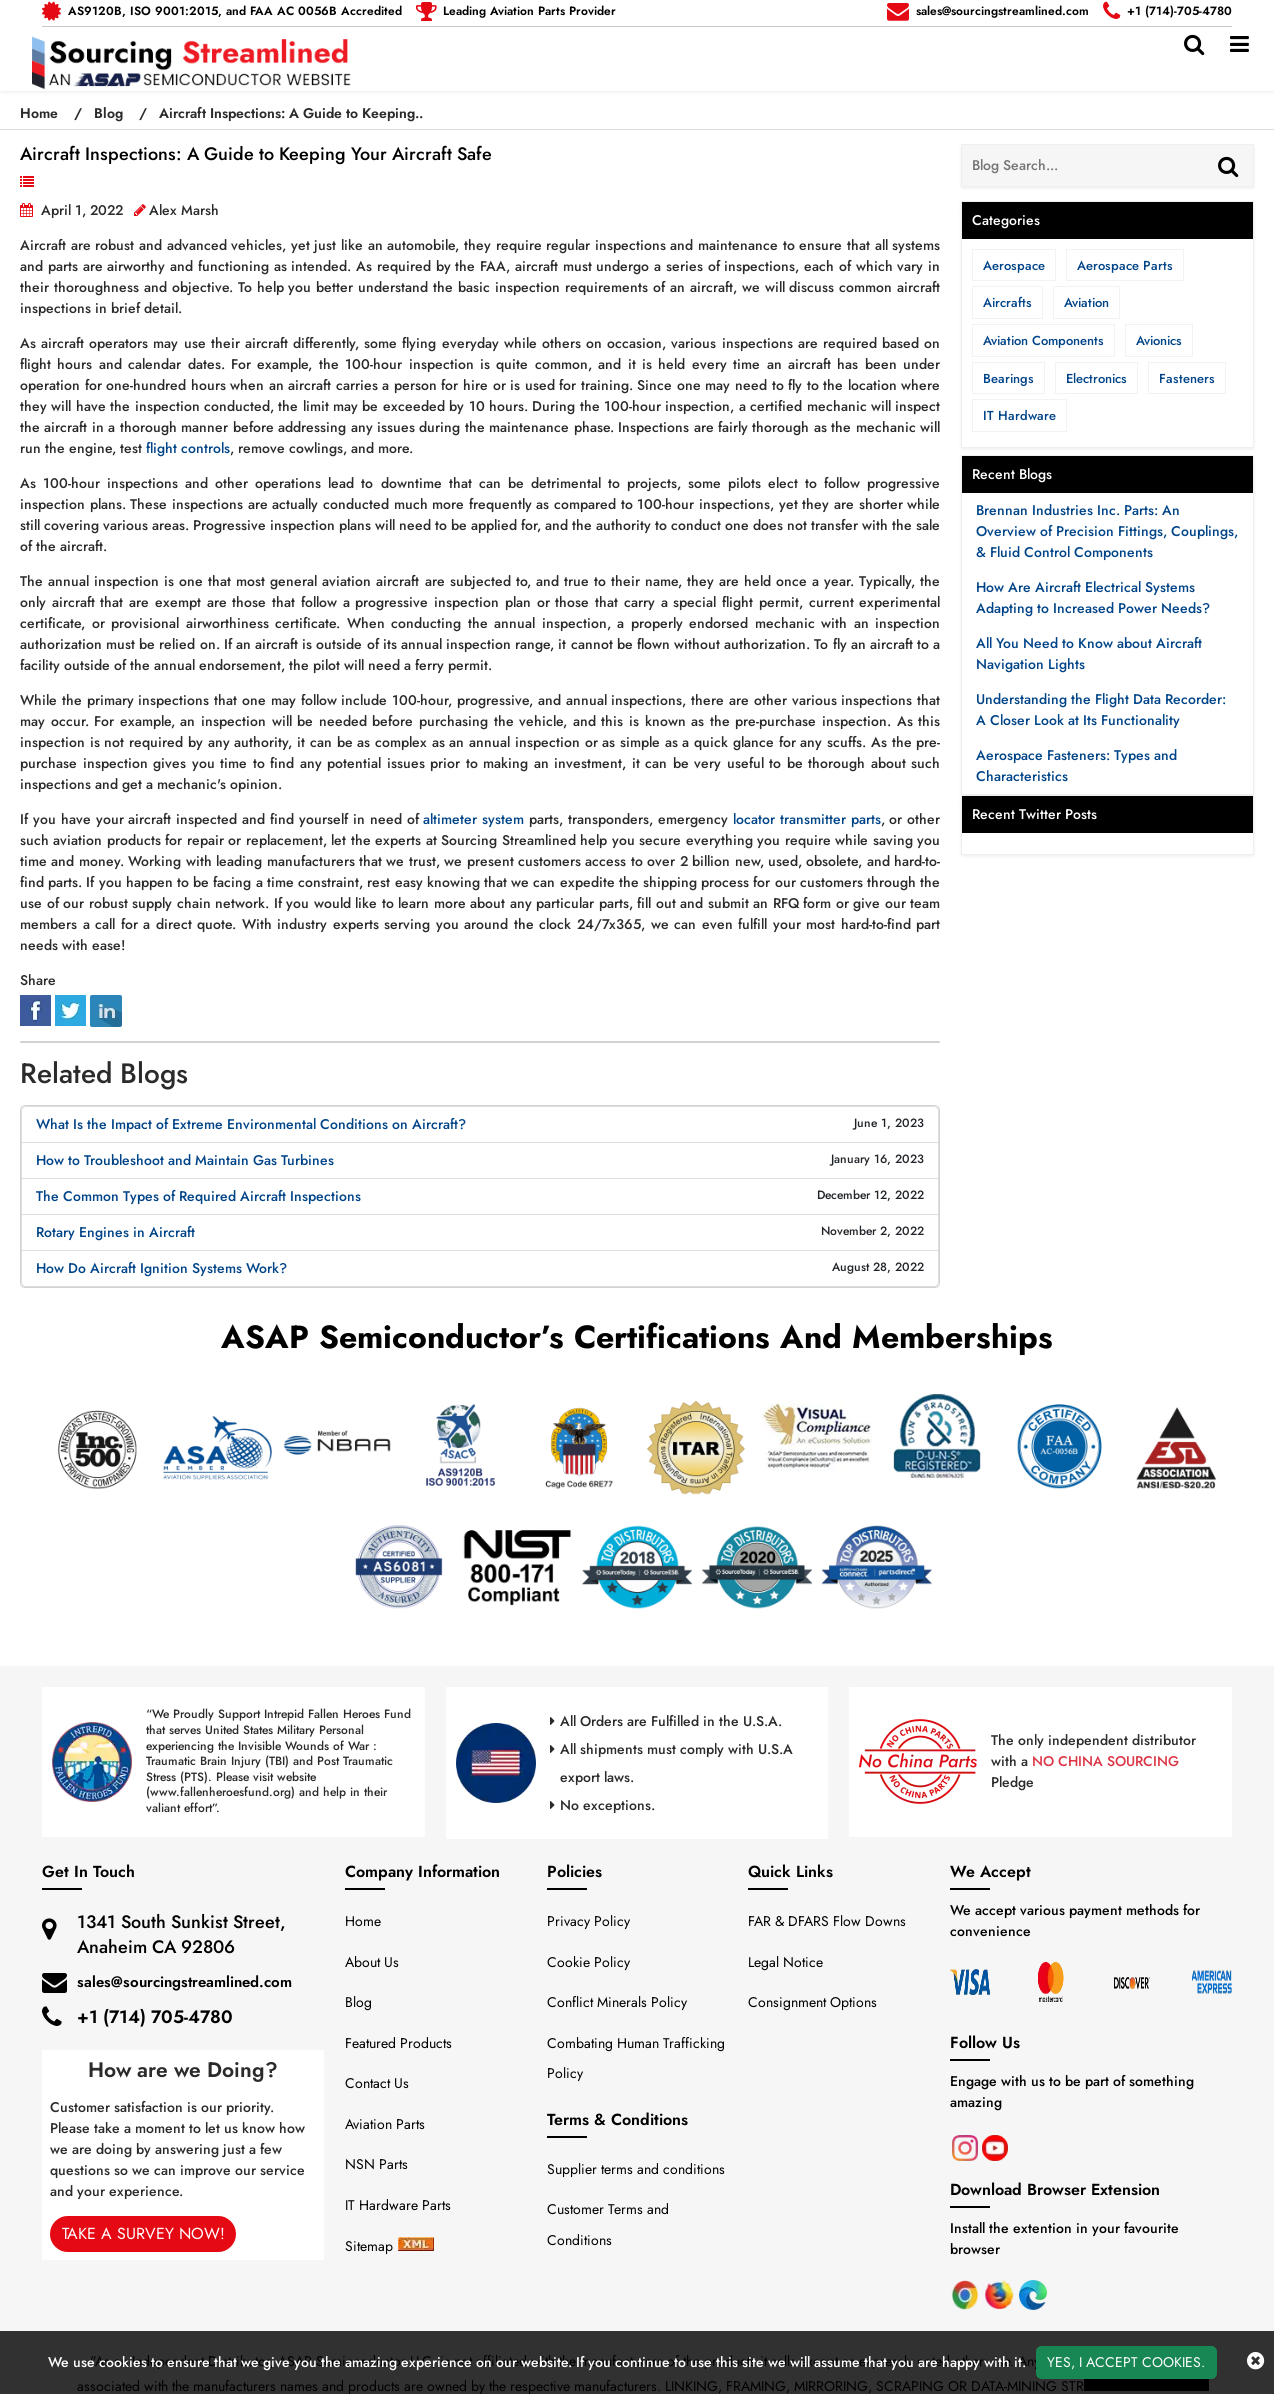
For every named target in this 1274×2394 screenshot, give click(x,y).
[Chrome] (967, 2293)
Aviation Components (1043, 340)
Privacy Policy (588, 1921)
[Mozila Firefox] (1001, 2293)
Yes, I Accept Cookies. (1126, 2362)
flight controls (188, 448)
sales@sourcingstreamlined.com (184, 1982)
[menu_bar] (1239, 44)
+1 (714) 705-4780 (155, 2017)
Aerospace (1014, 265)
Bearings (1008, 378)
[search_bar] (1194, 44)
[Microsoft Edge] (1033, 2293)
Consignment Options (812, 2002)
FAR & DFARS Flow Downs (827, 1921)
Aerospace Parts (1125, 265)
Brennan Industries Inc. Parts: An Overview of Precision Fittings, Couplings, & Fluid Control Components (1107, 531)
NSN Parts (376, 2164)
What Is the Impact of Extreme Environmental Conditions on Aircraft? (251, 1124)
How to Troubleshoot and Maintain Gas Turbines (185, 1160)
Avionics (1159, 340)
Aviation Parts (385, 2124)
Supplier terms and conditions (636, 2169)
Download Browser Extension (1055, 2189)
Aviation (67, 182)
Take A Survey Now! (142, 2233)
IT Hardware (1019, 415)
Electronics (1096, 378)
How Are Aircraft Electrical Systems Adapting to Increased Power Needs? (1093, 597)
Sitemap (369, 2246)
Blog (108, 113)
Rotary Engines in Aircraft (115, 1232)
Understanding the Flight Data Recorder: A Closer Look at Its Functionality (1101, 709)
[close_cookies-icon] (1255, 2362)
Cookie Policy (588, 1962)
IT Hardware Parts (398, 2205)
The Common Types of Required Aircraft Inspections (198, 1196)
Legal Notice (785, 1962)
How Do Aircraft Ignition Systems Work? (161, 1268)
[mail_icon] (222, 11)
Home (41, 113)
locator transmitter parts (807, 819)
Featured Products (398, 2043)
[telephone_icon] (516, 11)
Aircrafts (1007, 302)
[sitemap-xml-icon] (416, 2246)
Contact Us (377, 2083)
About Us (372, 1962)
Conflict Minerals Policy (617, 2002)
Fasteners (1187, 378)
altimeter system (473, 819)
